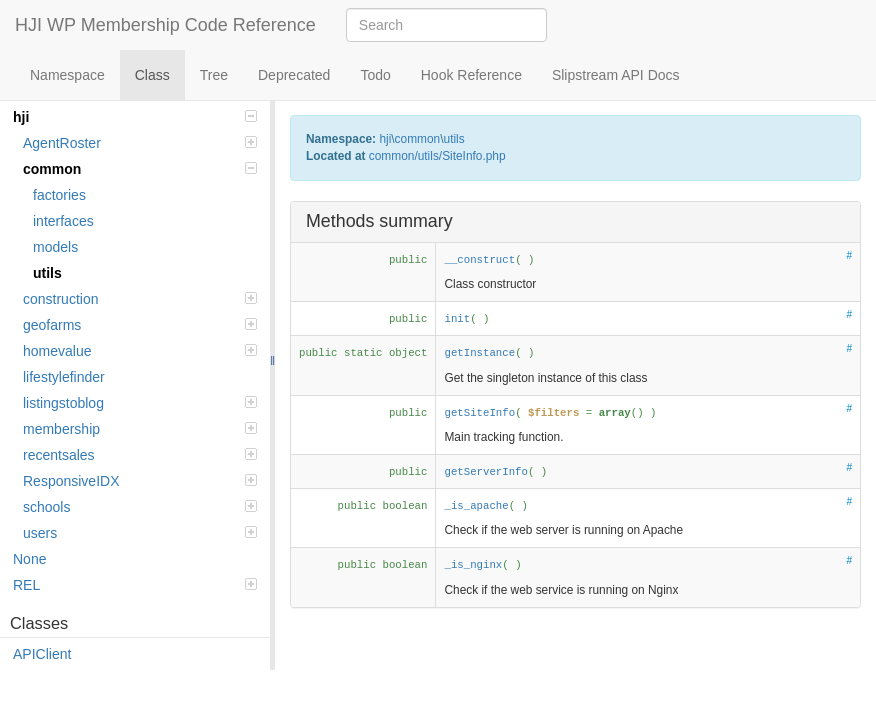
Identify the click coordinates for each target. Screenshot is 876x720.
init (457, 319)
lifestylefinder (64, 377)
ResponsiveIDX (140, 481)
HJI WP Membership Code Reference (165, 25)
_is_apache (476, 506)
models (55, 247)
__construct (479, 260)
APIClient (42, 654)
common (140, 169)
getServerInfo (486, 472)
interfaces (63, 221)
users (140, 533)
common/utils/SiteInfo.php (437, 156)
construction (140, 299)
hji (135, 117)
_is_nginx (473, 565)
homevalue (140, 351)
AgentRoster (140, 143)
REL (135, 585)
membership (140, 429)
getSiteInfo (479, 413)
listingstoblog (140, 403)
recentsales (140, 455)
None (29, 559)
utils (47, 273)
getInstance (479, 353)
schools (140, 507)
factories (59, 195)
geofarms (140, 325)
